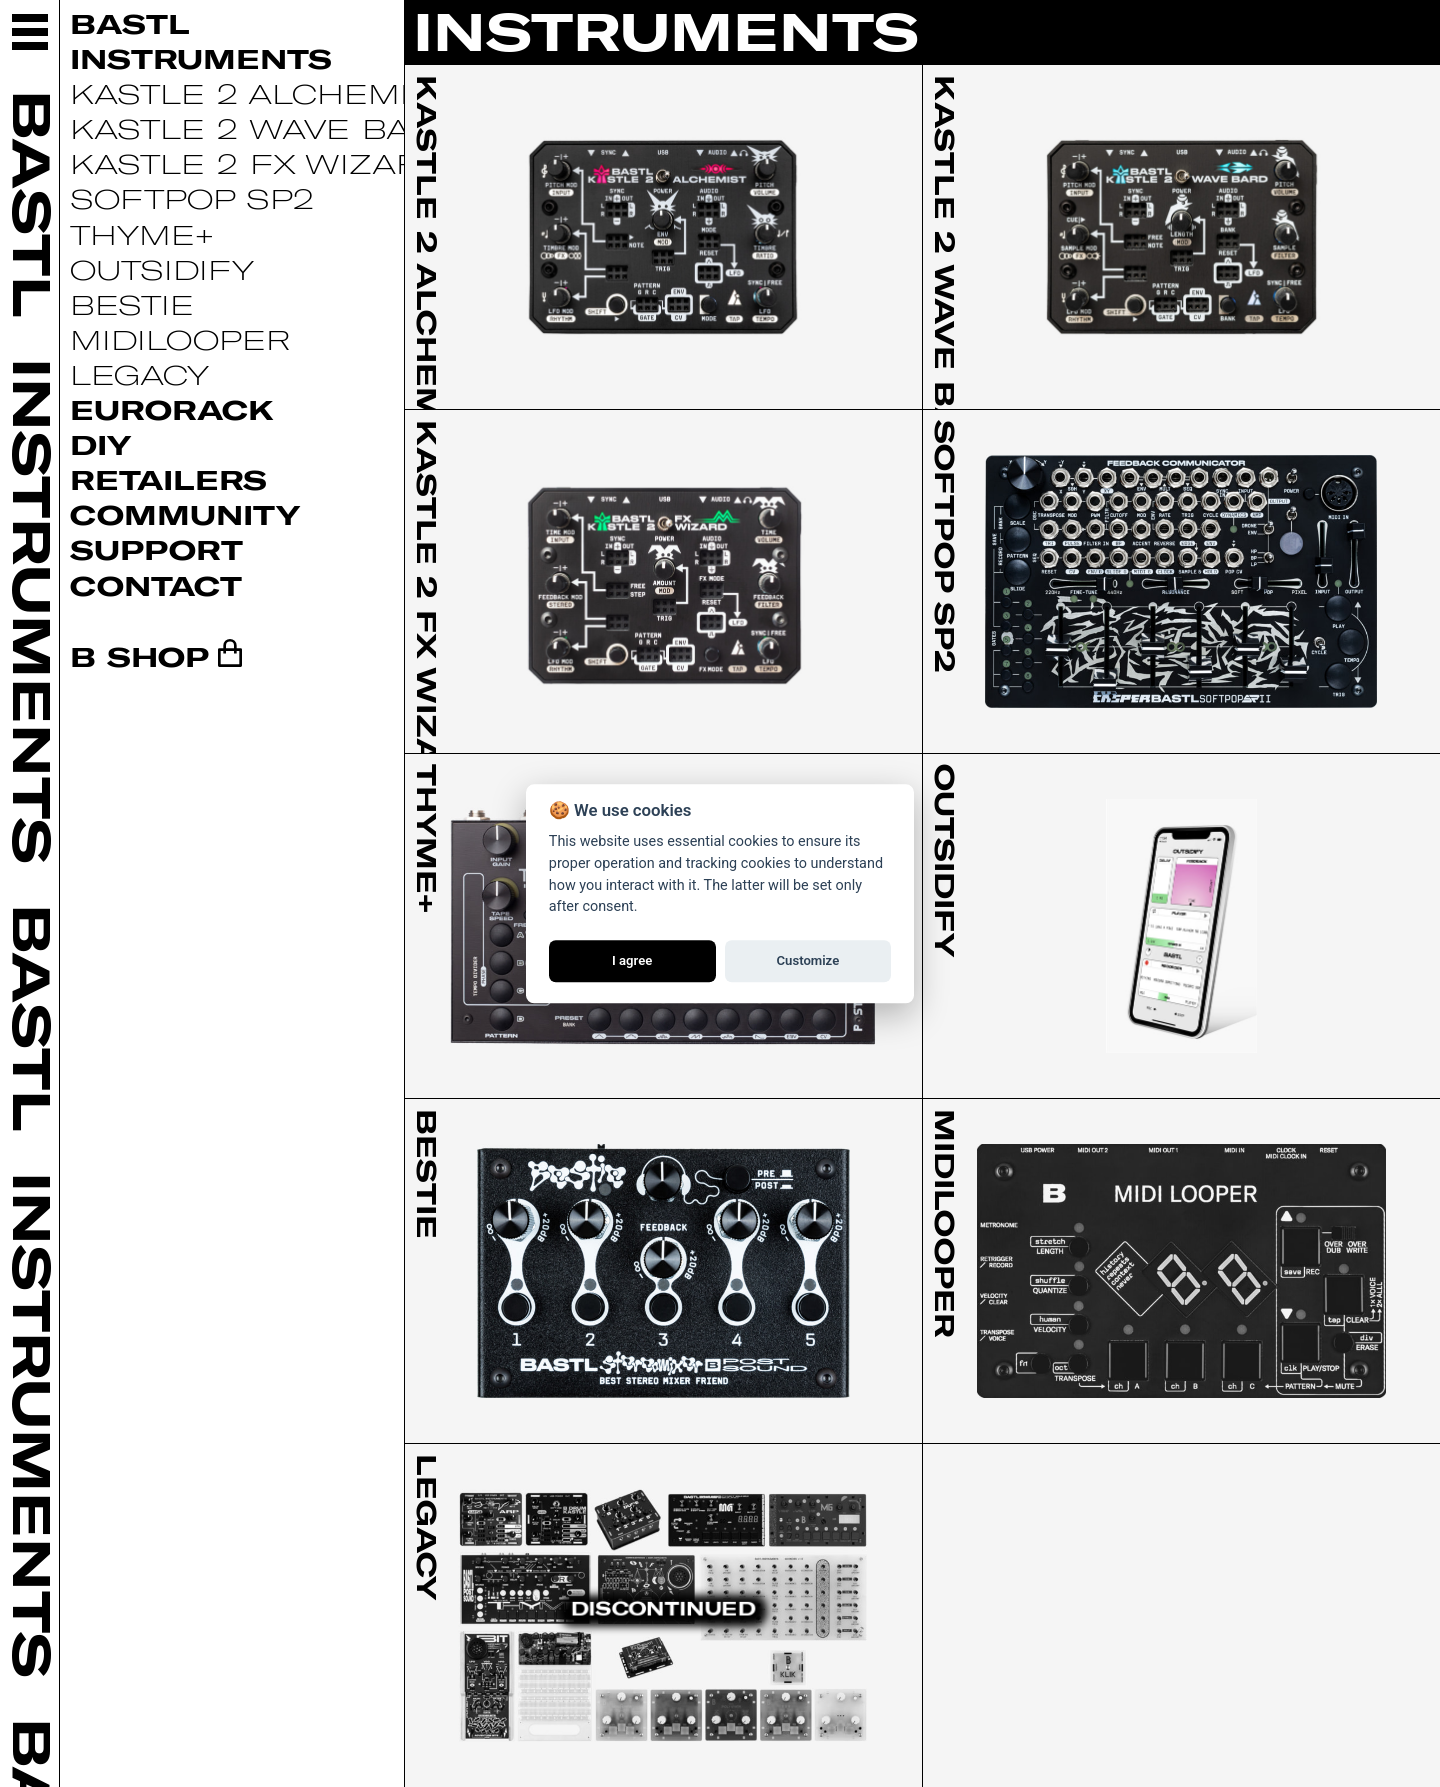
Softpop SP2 (192, 198)
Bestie (132, 304)
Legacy (139, 374)
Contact (156, 585)
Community (185, 514)
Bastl (130, 23)
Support (156, 549)
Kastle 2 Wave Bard (265, 128)
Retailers (168, 479)
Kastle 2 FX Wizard (258, 163)
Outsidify (162, 269)
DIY (100, 444)
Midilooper (180, 339)
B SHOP (139, 655)
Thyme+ (142, 234)
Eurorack (172, 409)
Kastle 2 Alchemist (261, 93)
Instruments (201, 58)
